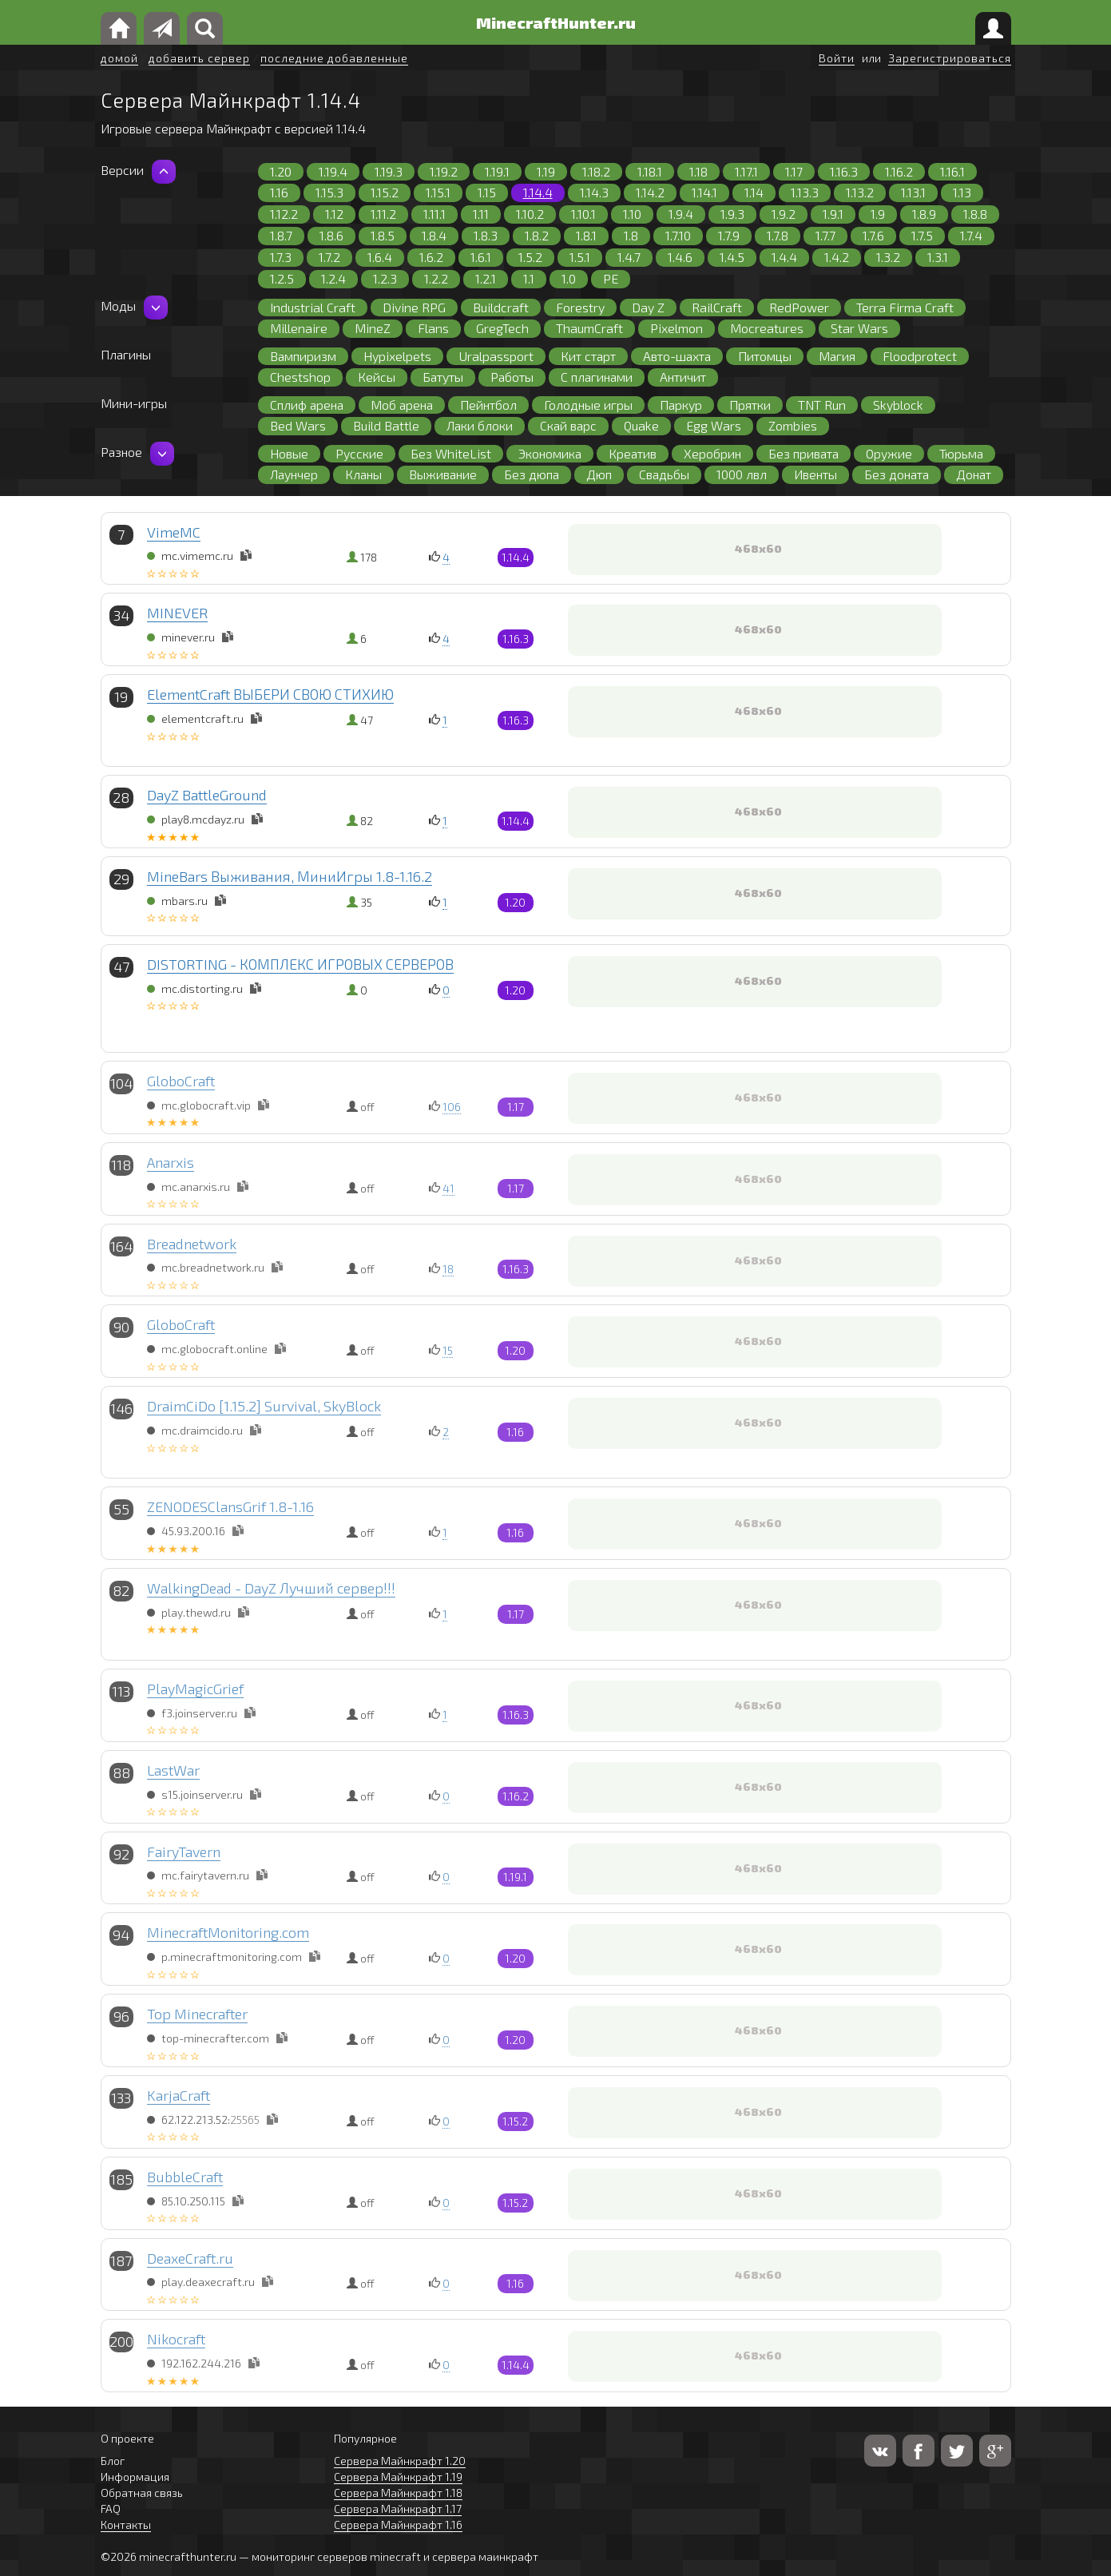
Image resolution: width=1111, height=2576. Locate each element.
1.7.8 (777, 235)
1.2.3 (385, 278)
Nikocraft (176, 2339)
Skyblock (898, 404)
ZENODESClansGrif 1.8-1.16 (230, 1506)
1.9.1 (833, 213)
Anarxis (170, 1162)
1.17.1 (746, 171)
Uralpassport (496, 355)
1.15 (487, 192)
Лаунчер (294, 474)
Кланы (363, 474)
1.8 (631, 235)
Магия (837, 355)
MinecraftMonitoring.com (228, 1932)
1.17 (794, 171)
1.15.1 (438, 192)
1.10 (632, 213)
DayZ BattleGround (207, 795)
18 (448, 1269)
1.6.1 (480, 256)
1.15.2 (385, 192)
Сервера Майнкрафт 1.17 (398, 2508)
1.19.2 (444, 171)
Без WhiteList (451, 453)
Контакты (126, 2524)
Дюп (599, 474)
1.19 (546, 171)
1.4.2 (836, 256)
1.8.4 (434, 235)
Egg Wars (713, 425)
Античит (683, 376)
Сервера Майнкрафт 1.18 (398, 2492)
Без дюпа (531, 474)
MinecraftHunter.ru (556, 22)
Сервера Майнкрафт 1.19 (398, 2476)
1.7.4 (971, 235)
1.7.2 (329, 256)
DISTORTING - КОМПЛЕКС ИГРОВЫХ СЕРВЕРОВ (300, 964)
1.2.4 (333, 278)
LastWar (173, 1770)
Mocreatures (766, 327)
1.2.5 (282, 278)
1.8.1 (586, 235)
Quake (641, 425)
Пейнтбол (488, 404)
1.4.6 (680, 256)
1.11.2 (383, 213)
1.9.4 (681, 213)
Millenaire (298, 327)
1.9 (878, 213)
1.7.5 (922, 235)
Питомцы (765, 355)
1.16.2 (899, 171)
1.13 (962, 192)
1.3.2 (888, 256)
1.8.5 (383, 235)
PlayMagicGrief (195, 1688)
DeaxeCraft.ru (190, 2258)
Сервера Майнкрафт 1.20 (400, 2460)
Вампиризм (303, 355)
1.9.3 (732, 213)
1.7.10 (678, 235)
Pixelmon (676, 327)
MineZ (373, 327)
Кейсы (376, 376)
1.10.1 (583, 213)
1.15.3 (329, 192)
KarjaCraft (178, 2095)
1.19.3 (389, 171)
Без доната (896, 474)
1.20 (281, 171)
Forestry (580, 307)
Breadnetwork (191, 1243)
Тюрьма (961, 453)
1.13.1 (913, 192)
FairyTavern (183, 1851)
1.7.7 (825, 235)
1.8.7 (281, 235)
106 (451, 1106)
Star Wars (859, 327)
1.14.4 (538, 192)
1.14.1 (704, 192)
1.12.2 (284, 213)
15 (447, 1350)
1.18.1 (649, 171)
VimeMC (173, 532)
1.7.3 (281, 256)
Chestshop (300, 376)
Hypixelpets (397, 355)
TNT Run (822, 404)
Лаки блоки (479, 425)
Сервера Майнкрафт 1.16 (398, 2524)
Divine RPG (414, 307)
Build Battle (386, 425)
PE (610, 278)
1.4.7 (629, 256)
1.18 (698, 171)
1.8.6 (331, 235)
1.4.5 (732, 256)
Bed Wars (298, 425)
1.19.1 (497, 171)
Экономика (549, 453)
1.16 (279, 192)
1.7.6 (873, 235)
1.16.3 (844, 171)
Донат (973, 474)
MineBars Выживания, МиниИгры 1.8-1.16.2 (289, 876)
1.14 (754, 192)
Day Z (648, 307)
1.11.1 (434, 213)
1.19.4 (333, 171)
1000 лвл (741, 474)
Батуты (443, 376)
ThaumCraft (589, 327)
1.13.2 (860, 192)
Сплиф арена (306, 404)
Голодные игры (588, 404)
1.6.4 (379, 256)
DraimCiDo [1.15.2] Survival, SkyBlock (264, 1406)
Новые (289, 453)
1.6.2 (431, 256)
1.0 (568, 278)
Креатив (633, 453)
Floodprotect (920, 355)
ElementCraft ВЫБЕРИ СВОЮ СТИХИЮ (270, 694)
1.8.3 (486, 235)
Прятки (750, 404)
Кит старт (588, 355)
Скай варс (568, 425)
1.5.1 (579, 256)
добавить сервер (199, 58)
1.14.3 (594, 192)
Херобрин (712, 453)
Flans (433, 327)
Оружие (889, 453)
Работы (512, 376)
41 (448, 1188)
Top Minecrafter (197, 2013)
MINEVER (177, 612)
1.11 (481, 213)
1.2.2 (436, 278)
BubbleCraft (185, 2176)
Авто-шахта (677, 355)
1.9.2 (784, 213)
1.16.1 (952, 171)
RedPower (799, 307)
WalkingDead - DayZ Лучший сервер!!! (271, 1588)
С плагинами (597, 376)
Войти (837, 58)
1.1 (528, 278)
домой (119, 58)
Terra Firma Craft (905, 307)
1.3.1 (937, 256)
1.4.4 (784, 256)
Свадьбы (664, 474)
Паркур (681, 404)
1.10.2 (530, 213)
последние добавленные (334, 58)
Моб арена (402, 404)
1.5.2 (530, 256)
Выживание (443, 474)
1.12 (334, 213)
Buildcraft (501, 307)
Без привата (803, 453)
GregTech (502, 327)
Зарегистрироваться (949, 58)
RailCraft (717, 307)
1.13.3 (805, 192)
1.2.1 (485, 278)
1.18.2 (596, 171)
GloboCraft (181, 1081)
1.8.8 (975, 213)
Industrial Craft (312, 307)
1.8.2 (537, 235)
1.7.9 (729, 235)
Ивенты (815, 474)
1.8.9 (924, 213)
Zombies (792, 425)
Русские (359, 453)
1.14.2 (650, 192)
